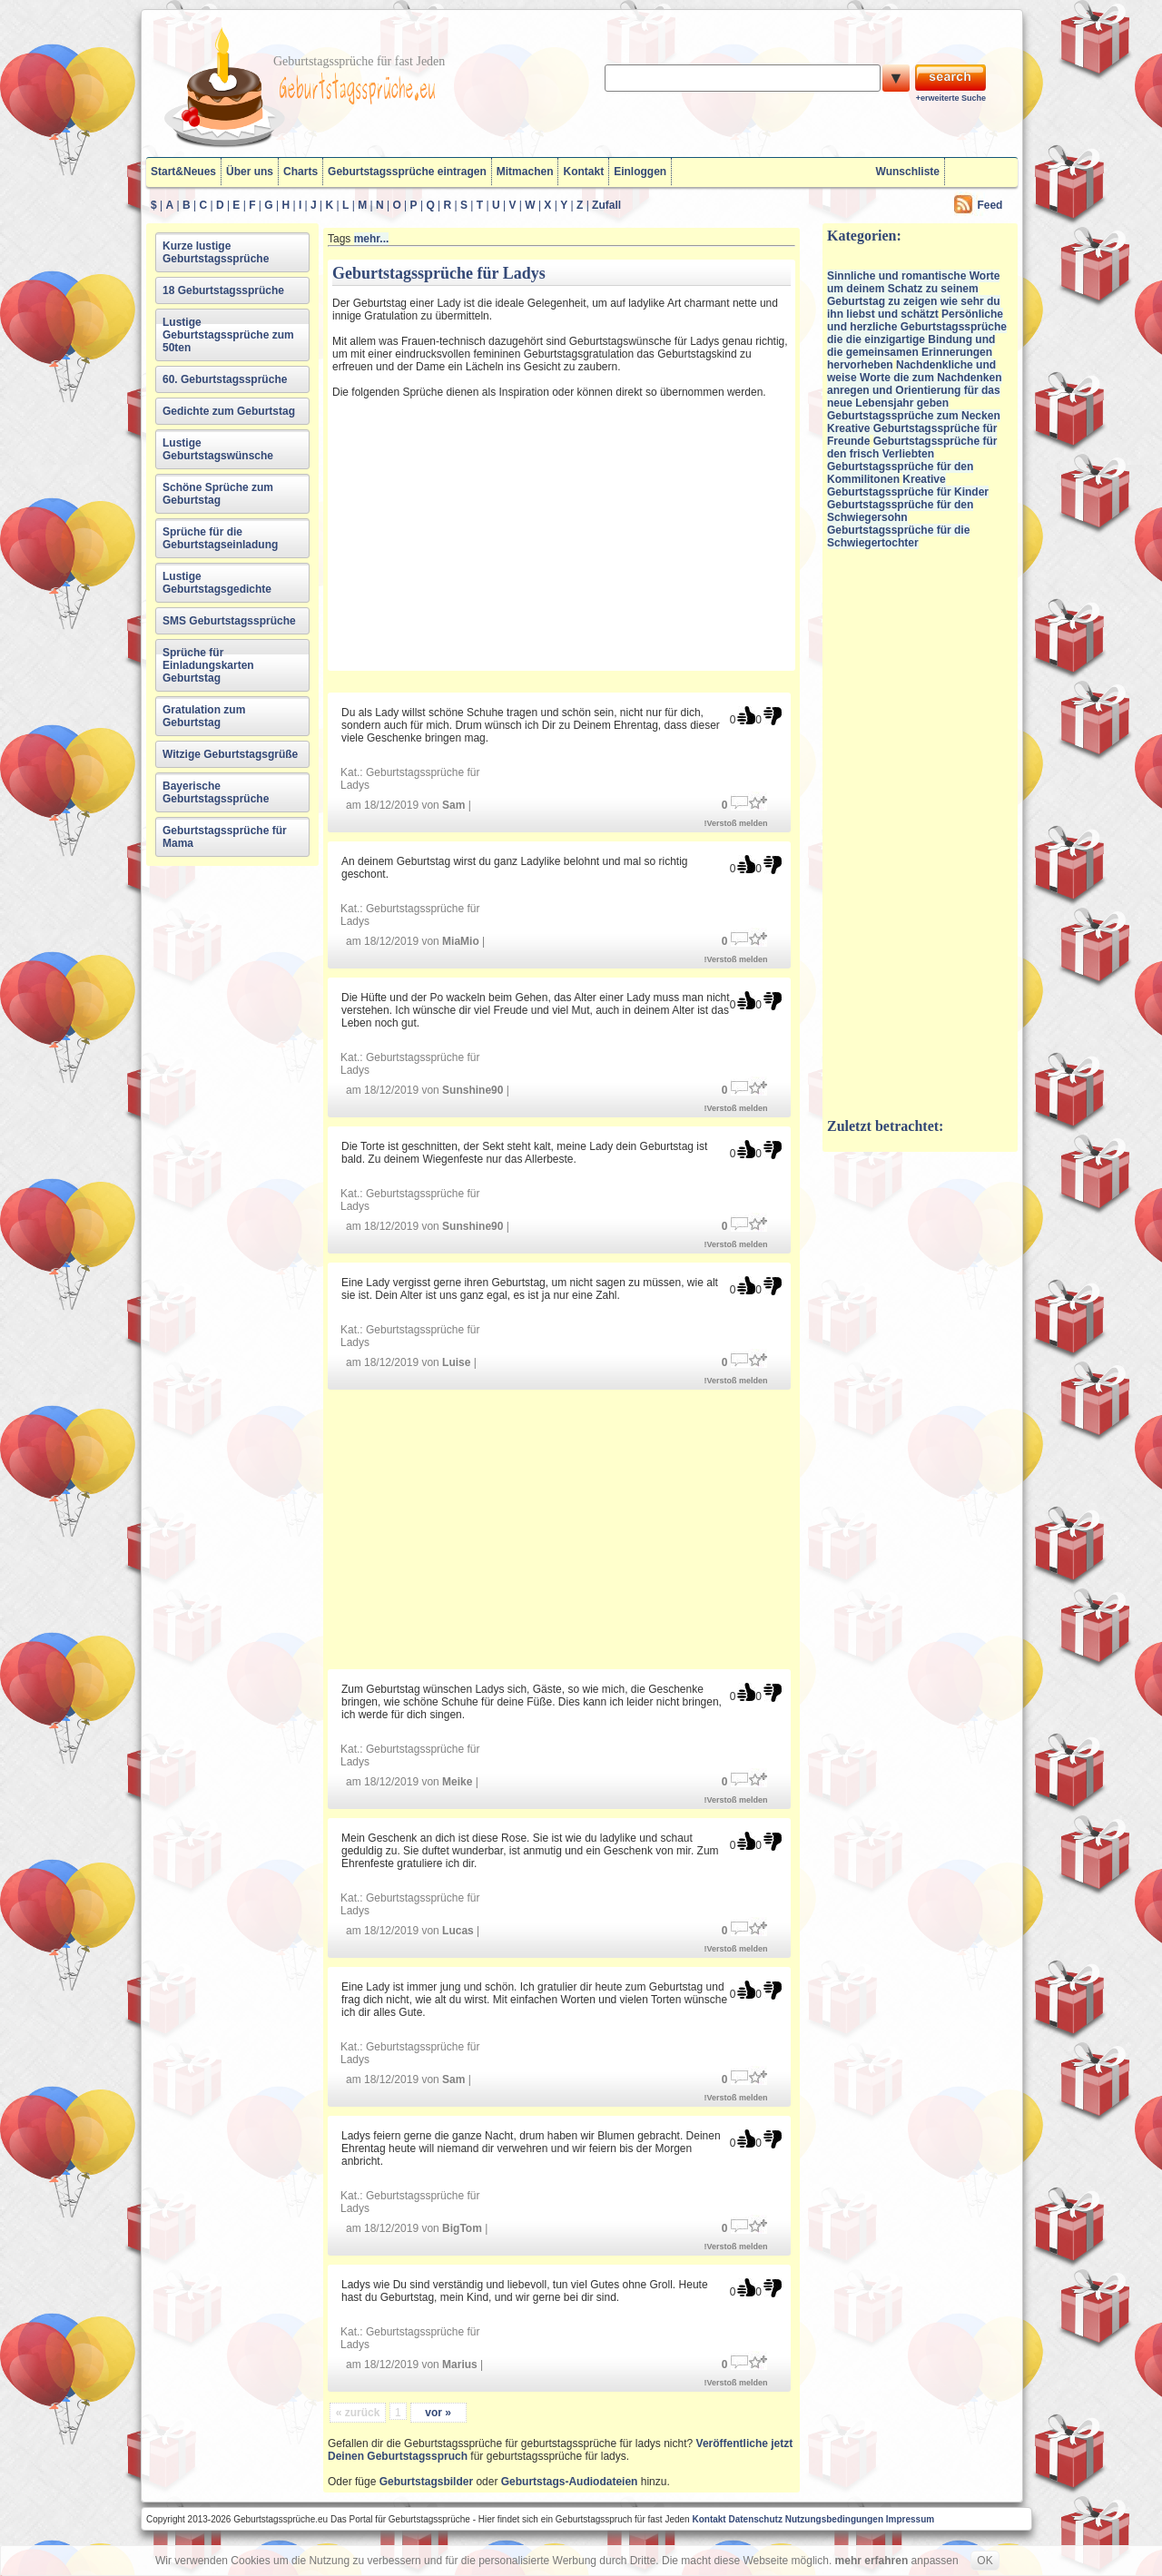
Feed (989, 205)
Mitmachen (525, 171)
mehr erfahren (872, 2560)
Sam (453, 805)
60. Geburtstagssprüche (224, 379)
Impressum (910, 2519)
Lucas (458, 1930)
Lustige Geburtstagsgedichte (216, 582)
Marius (460, 2364)
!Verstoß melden (736, 823)
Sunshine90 (472, 1090)
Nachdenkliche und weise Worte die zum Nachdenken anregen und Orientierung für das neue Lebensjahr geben (914, 384)
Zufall (606, 205)
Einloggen (640, 171)
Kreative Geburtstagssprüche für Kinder (908, 485)
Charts (300, 171)
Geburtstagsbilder (426, 2481)
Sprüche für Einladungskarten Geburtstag (208, 665)
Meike (457, 1781)
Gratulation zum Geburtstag (203, 716)
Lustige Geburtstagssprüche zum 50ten (228, 335)
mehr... (371, 238)
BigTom (462, 2228)
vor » (438, 2412)
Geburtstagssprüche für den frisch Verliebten (912, 447)
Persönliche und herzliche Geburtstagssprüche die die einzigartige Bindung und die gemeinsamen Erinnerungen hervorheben (917, 339)
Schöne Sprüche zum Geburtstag (217, 493)
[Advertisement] (491, 532)
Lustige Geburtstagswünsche (217, 449)
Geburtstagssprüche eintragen (407, 171)
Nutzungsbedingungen (834, 2519)
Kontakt (583, 171)
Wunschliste (908, 171)
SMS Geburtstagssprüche (229, 621)
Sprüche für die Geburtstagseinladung (220, 538)
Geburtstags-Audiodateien (569, 2481)
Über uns (249, 171)
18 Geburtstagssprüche (223, 290)
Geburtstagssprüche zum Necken (913, 415)
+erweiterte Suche (951, 98)
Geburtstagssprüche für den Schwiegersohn (900, 511)
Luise (456, 1362)
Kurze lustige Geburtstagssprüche (215, 252)
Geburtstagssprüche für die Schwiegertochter (898, 536)
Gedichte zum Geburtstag (228, 411)
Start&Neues (183, 171)
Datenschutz (755, 2519)
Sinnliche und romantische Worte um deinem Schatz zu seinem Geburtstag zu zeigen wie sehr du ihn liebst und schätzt (913, 295)
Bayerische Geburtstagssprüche (215, 792)
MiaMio (460, 941)
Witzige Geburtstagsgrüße (230, 754)
